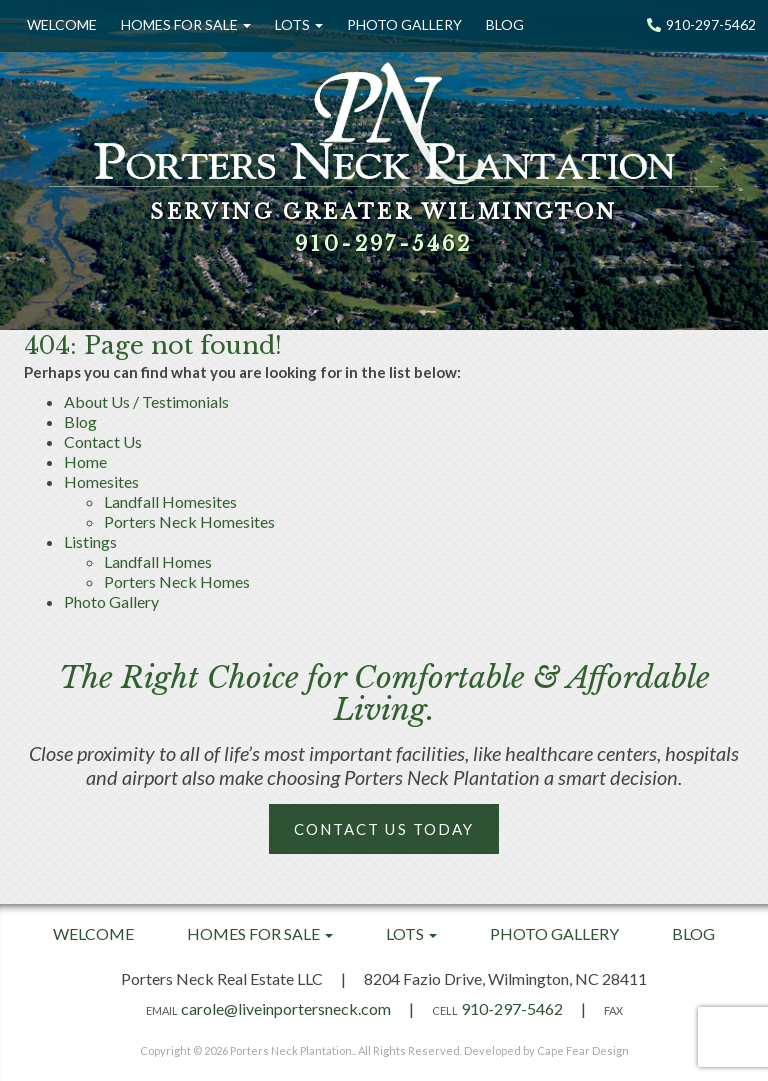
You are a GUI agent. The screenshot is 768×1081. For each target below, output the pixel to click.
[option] (384, 165)
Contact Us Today (384, 829)
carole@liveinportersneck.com (286, 1008)
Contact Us (103, 441)
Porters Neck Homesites (189, 521)
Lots (299, 24)
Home (85, 461)
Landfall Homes (158, 561)
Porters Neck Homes (177, 581)
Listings (90, 541)
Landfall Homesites (170, 501)
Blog (505, 24)
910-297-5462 (701, 24)
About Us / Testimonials (146, 401)
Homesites (101, 481)
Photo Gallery (404, 24)
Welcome (62, 24)
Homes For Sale (186, 24)
